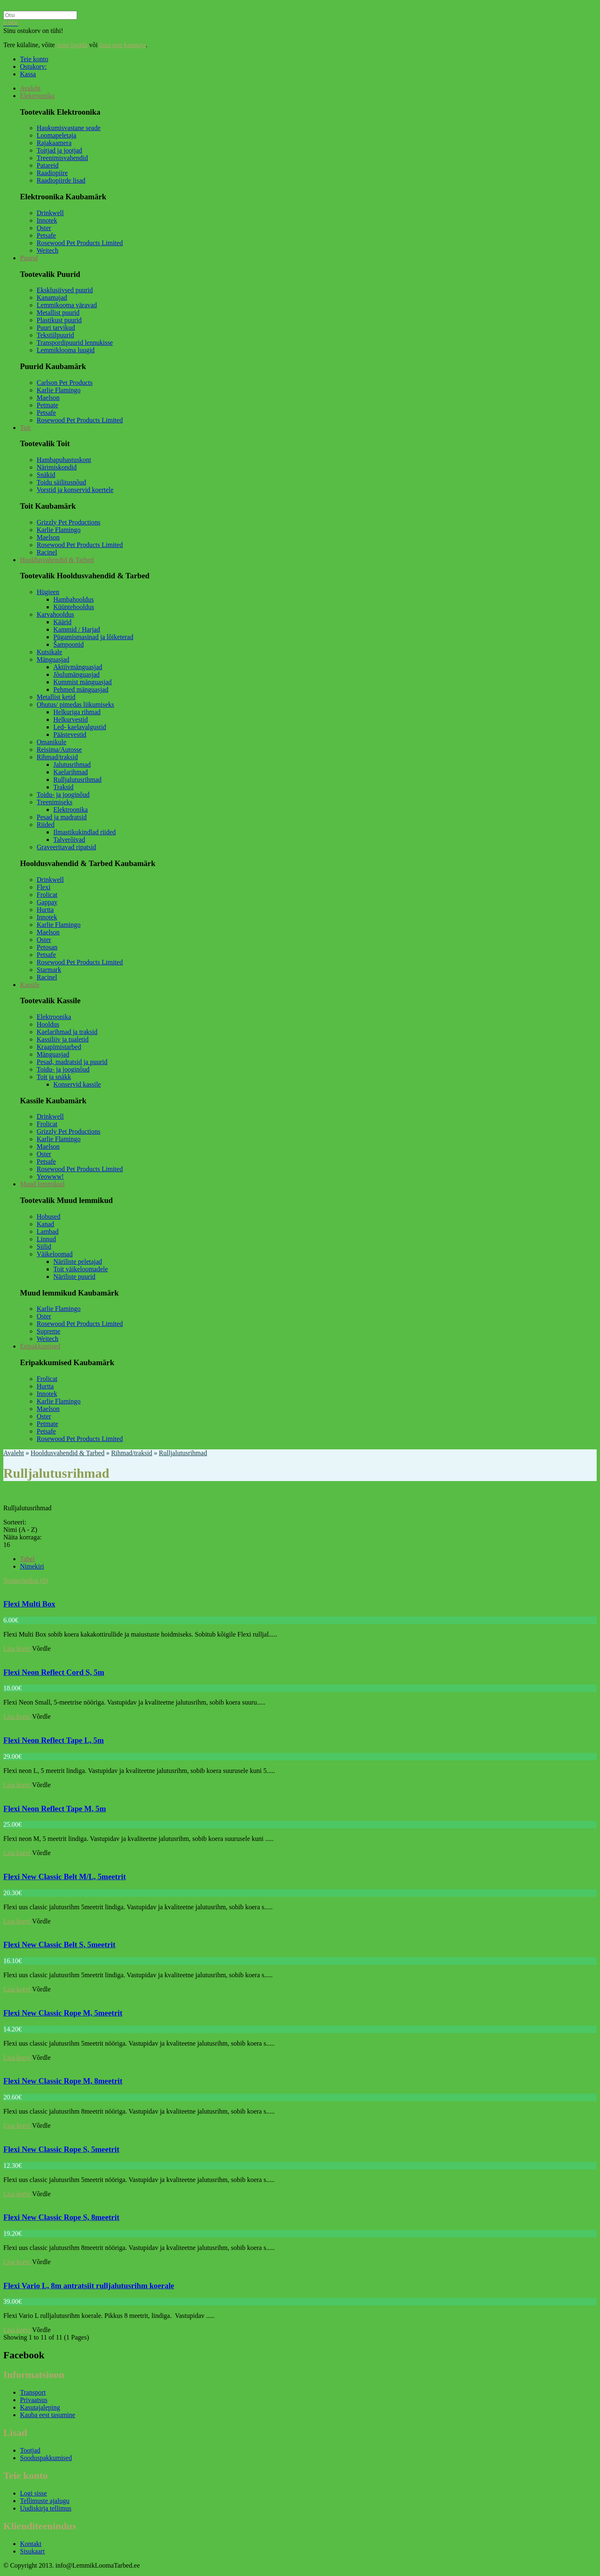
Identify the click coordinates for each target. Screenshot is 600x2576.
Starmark (49, 969)
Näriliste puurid (74, 1276)
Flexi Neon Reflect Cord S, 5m (53, 1672)
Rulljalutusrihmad (77, 779)
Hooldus (48, 1024)
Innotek (47, 220)
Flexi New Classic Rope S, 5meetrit (61, 2149)
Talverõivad (69, 839)
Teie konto (34, 59)
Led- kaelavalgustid (79, 727)
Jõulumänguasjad (76, 674)
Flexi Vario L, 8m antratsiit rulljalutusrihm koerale (88, 2285)
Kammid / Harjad (76, 629)
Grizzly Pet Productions (68, 522)
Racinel (47, 552)
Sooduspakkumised (46, 2457)
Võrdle (41, 1648)
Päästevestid (69, 734)
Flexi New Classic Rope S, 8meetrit (61, 2217)
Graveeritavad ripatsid (66, 847)
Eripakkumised (40, 1346)
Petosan (47, 947)
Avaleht (30, 88)
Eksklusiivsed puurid (65, 290)
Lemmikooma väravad (67, 305)
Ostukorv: (33, 66)
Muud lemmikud (42, 1184)
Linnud (46, 1239)
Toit (25, 427)
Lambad (47, 1231)
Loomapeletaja (56, 135)
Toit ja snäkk (54, 1076)
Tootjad (30, 2450)
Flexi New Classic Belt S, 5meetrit (59, 1944)
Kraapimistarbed (59, 1046)
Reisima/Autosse (59, 749)
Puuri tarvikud (56, 327)
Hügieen (48, 591)
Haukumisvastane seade (68, 127)
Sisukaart (32, 2551)
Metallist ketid (56, 696)
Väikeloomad (54, 1254)
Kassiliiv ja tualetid (62, 1039)
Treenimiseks (54, 802)
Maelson (48, 397)
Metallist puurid (58, 312)
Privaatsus (34, 2399)
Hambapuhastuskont (64, 459)
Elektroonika (37, 95)
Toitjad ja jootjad (59, 150)
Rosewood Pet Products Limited (80, 242)
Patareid (47, 165)
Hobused (48, 1216)
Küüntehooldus (73, 606)
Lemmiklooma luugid (66, 350)
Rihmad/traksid (57, 757)
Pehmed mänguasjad (80, 689)
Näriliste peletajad (77, 1261)
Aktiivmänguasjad (77, 666)
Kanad (45, 1224)
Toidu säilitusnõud (61, 482)
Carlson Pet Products (64, 382)
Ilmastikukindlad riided (84, 832)
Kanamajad (52, 297)
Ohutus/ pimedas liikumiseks (75, 704)
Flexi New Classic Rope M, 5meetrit (62, 2013)
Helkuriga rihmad (76, 712)
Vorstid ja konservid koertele (75, 489)
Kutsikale (49, 651)
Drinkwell (50, 212)
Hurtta (45, 909)
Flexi (43, 887)
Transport (33, 2392)
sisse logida (72, 44)
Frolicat (47, 894)
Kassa (28, 74)
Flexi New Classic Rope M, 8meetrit (62, 2080)
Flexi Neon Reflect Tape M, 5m (54, 1808)
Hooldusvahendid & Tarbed (57, 559)
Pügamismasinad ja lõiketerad (93, 636)
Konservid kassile (77, 1084)
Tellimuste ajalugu (44, 2500)
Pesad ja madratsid (62, 817)
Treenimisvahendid (62, 157)
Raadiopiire (52, 172)
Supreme (48, 1331)
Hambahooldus (73, 599)
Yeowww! (50, 1176)
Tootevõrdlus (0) (25, 1580)
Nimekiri (32, 1566)
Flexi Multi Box (29, 1603)
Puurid (29, 257)
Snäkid (46, 474)
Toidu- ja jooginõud (63, 794)
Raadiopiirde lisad (61, 180)
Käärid (62, 621)
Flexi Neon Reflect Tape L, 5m (53, 1740)
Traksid (63, 787)
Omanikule (51, 742)
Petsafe (46, 235)
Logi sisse (33, 2493)
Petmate (47, 405)
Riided (46, 824)
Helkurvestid (70, 719)
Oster (44, 227)
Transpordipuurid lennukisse (75, 342)
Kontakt (31, 2543)
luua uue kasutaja (122, 44)
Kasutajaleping (40, 2407)
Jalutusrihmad (72, 764)
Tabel (27, 1558)
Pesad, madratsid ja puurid (72, 1061)
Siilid (44, 1246)
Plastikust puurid (59, 320)
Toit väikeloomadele (80, 1269)
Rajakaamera (54, 142)
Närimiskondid (57, 467)
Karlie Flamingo (58, 390)
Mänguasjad (53, 659)
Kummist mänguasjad (82, 681)
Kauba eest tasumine (47, 2414)
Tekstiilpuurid (55, 335)
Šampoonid (68, 644)
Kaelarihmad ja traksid (67, 1031)
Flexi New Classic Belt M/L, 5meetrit (64, 1876)
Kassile (30, 984)
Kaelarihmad (70, 772)
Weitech (47, 250)
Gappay (47, 902)
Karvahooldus (55, 614)
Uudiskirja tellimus (45, 2508)
